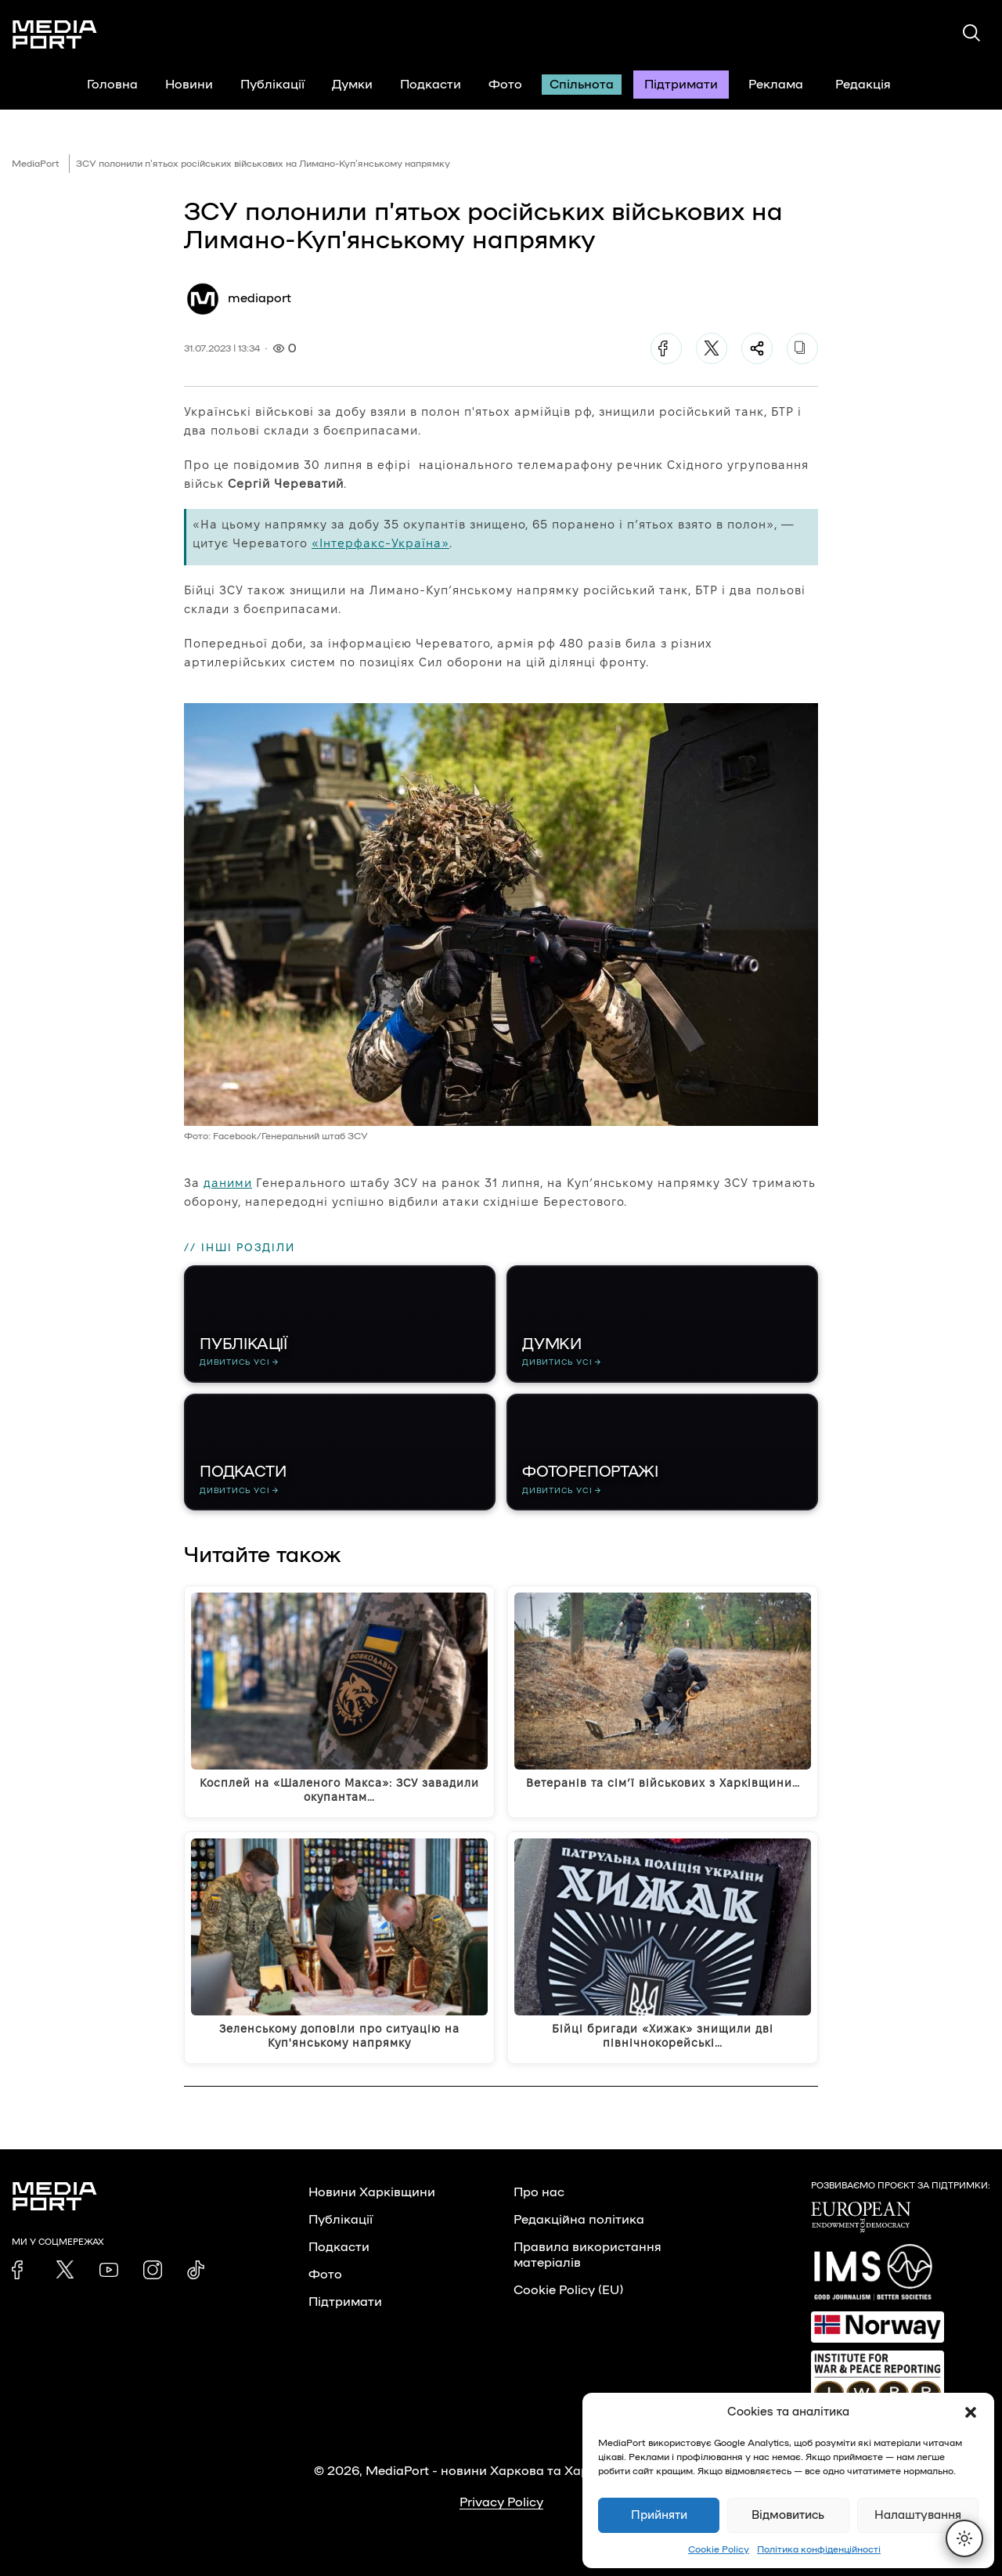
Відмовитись (788, 2515)
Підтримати (681, 84)
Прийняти (659, 2515)
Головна (112, 84)
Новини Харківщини (371, 2192)
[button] (971, 2412)
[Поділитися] (757, 348)
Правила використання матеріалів (587, 2255)
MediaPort (35, 163)
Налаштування (917, 2515)
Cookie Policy (718, 2549)
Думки (352, 84)
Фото (505, 84)
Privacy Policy (501, 2502)
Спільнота (582, 84)
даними (228, 1182)
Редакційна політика (579, 2219)
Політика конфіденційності (819, 2549)
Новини (189, 84)
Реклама (775, 84)
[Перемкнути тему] (964, 2538)
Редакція (872, 84)
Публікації (272, 84)
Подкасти (430, 84)
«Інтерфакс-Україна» (380, 543)
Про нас (539, 2192)
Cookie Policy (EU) (568, 2290)
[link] (21, 2270)
